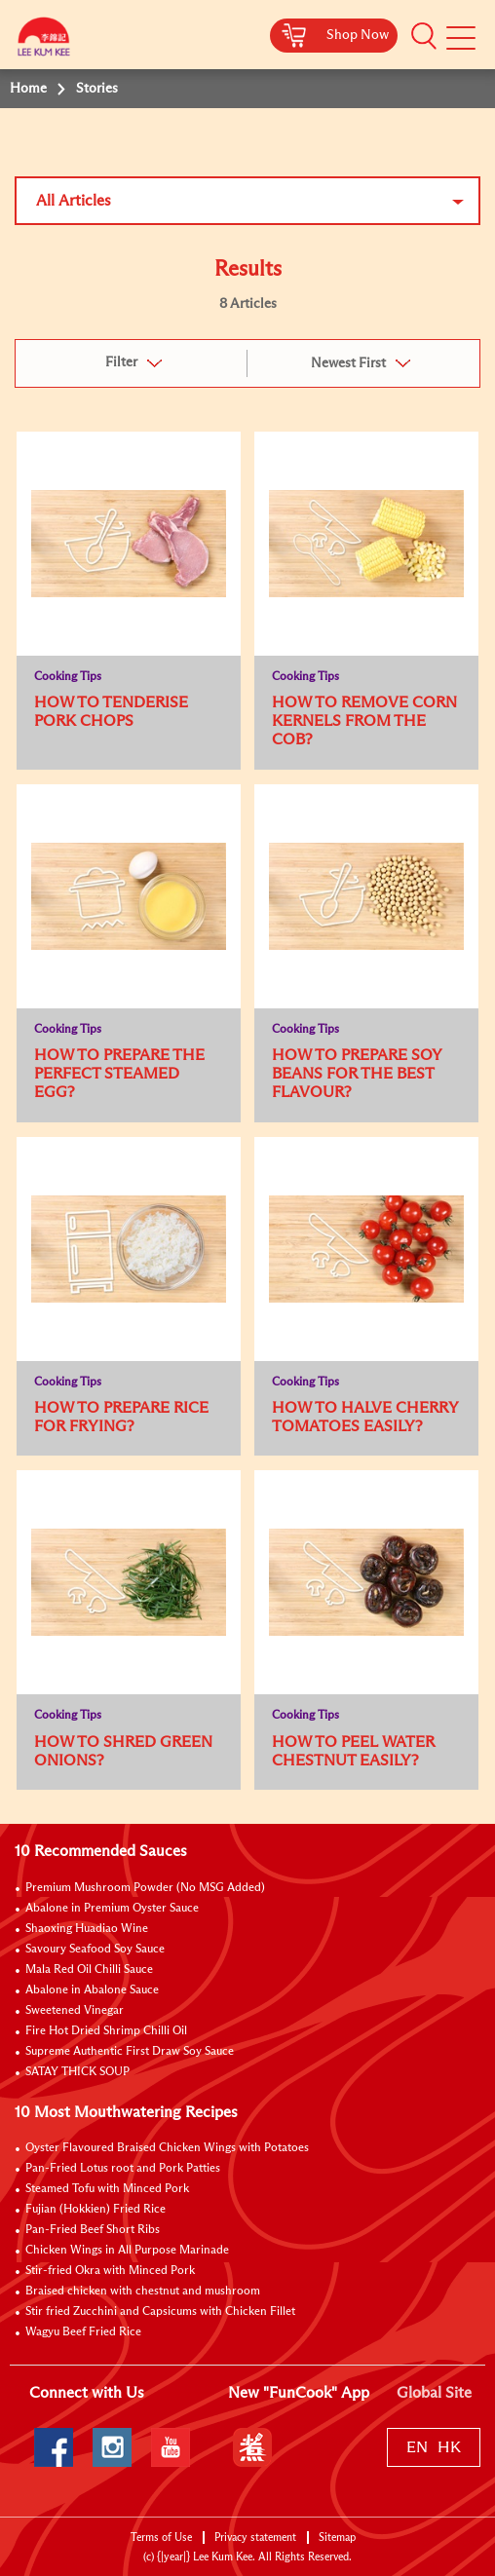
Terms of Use (161, 2537)
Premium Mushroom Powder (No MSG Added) (145, 1888)
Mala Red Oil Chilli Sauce (89, 1970)
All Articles (73, 200)
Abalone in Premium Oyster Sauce (112, 1908)
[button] (424, 36)
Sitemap (337, 2537)
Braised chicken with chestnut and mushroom (142, 2291)
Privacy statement (255, 2537)
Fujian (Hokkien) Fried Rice (95, 2210)
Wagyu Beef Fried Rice (83, 2332)
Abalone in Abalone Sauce (92, 1990)
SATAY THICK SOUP (77, 2072)
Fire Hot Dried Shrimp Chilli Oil (106, 2031)
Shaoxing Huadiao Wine (86, 1929)
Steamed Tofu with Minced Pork (107, 2189)
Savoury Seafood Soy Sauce (95, 1949)
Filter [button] (121, 362)
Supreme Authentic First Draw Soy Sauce (129, 2052)
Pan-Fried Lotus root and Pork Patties (122, 2169)
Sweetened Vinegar (74, 2011)
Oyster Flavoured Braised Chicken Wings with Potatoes (167, 2148)
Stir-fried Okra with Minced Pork (110, 2271)
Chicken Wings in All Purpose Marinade (127, 2250)
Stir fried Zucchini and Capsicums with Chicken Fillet (160, 2312)
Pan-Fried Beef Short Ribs (92, 2230)
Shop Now (357, 35)
